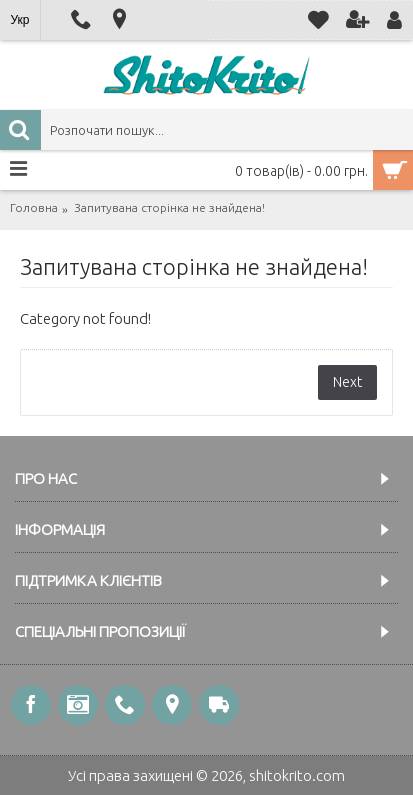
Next (347, 382)
